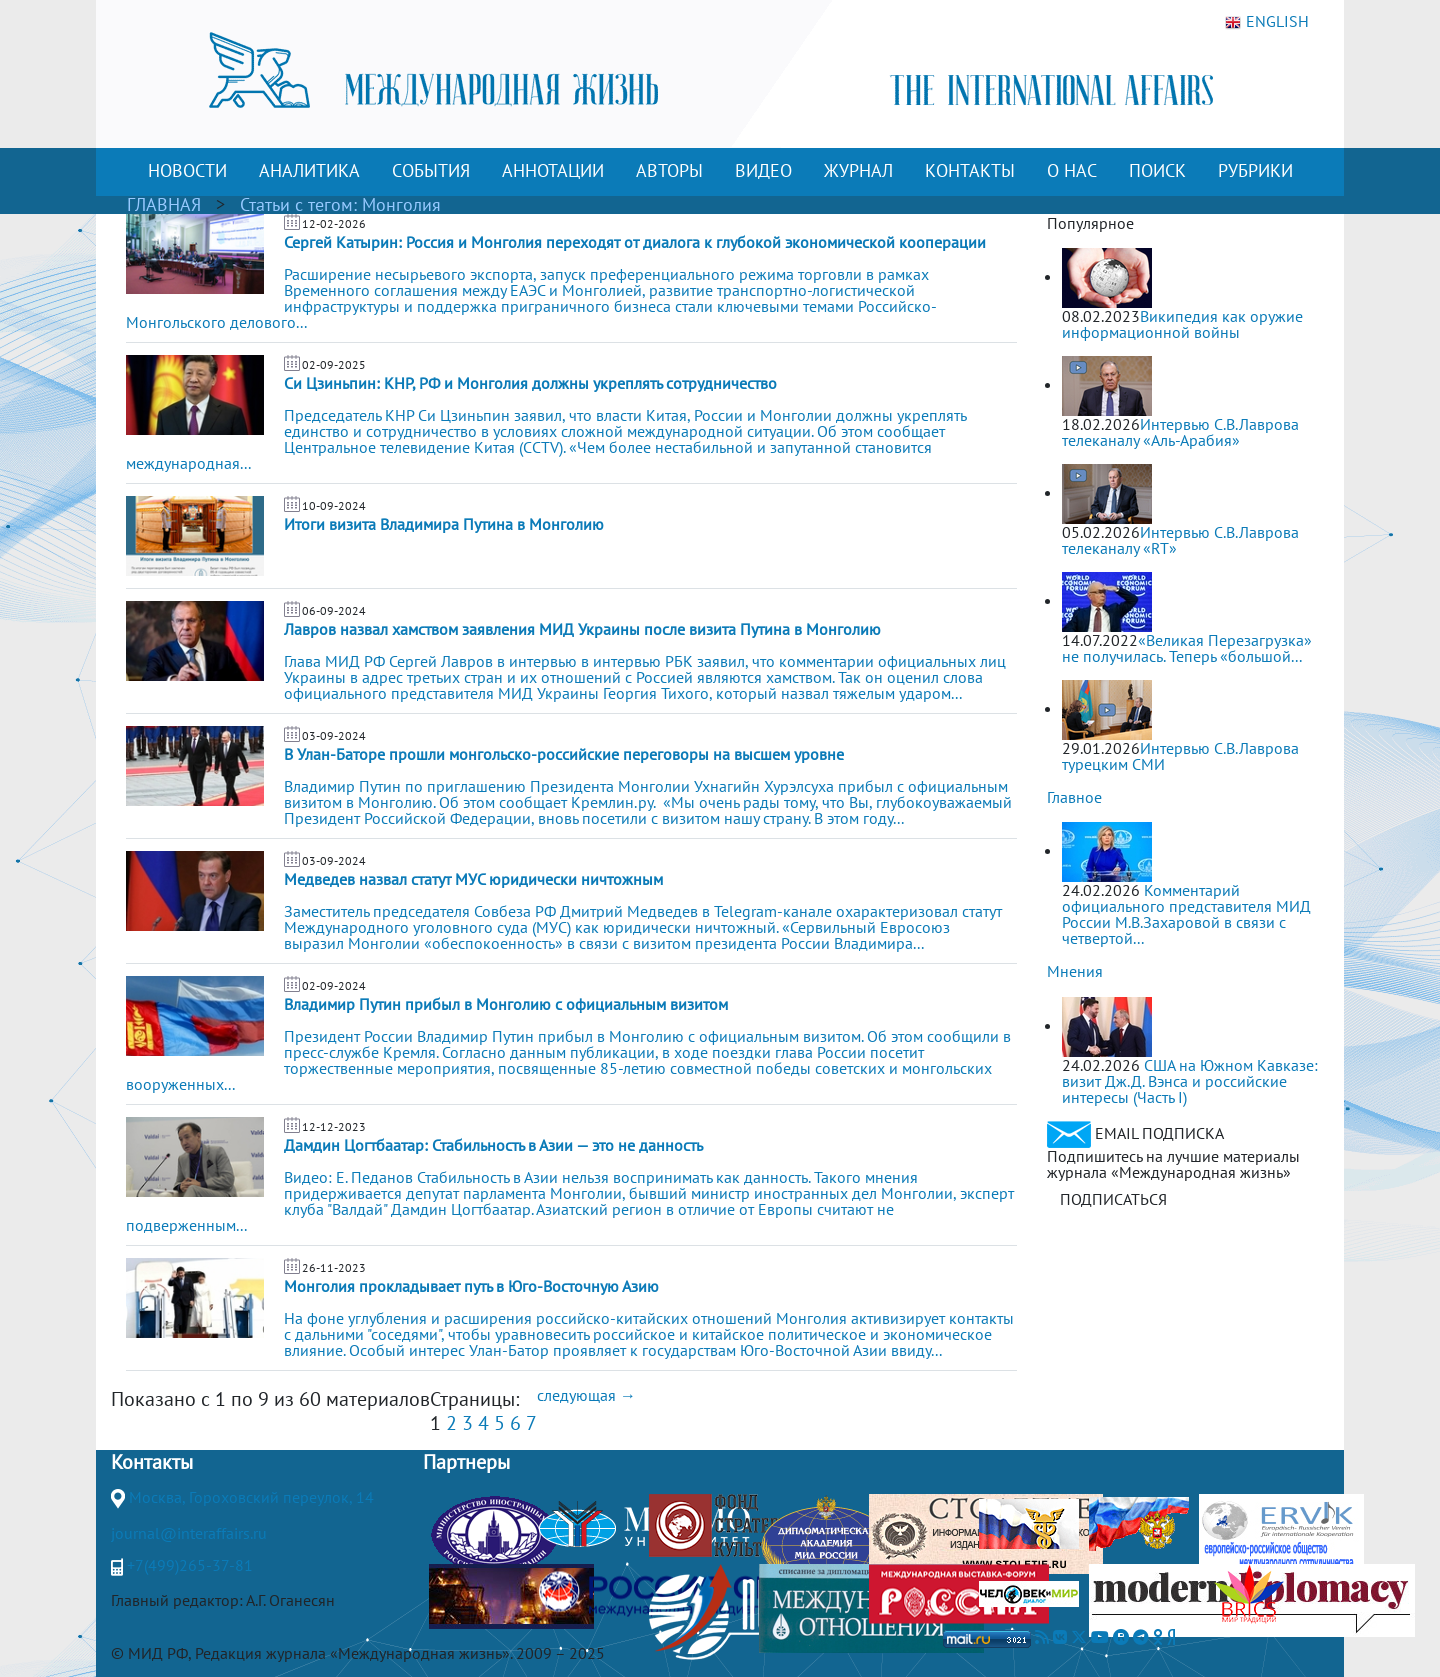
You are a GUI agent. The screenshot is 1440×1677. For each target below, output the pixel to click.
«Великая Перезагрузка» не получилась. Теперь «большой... (1187, 648)
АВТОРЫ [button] (669, 170)
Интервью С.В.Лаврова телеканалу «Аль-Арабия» (1180, 432)
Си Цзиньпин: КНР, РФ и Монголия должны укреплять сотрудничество (530, 383)
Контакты (152, 1462)
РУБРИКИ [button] (1255, 170)
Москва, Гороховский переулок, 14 (251, 1497)
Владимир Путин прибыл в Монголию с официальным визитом (506, 1004)
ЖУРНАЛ (858, 170)
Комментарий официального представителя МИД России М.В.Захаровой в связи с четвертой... (1186, 914)
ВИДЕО (763, 170)
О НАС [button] (1072, 170)
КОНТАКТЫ (970, 170)
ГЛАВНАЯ (164, 204)
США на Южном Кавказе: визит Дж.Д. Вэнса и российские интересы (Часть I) (1190, 1081)
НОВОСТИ (187, 170)
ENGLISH (1267, 22)
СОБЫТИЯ (431, 170)
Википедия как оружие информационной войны (1182, 324)
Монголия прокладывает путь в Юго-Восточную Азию (471, 1286)
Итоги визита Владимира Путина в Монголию (444, 524)
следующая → (586, 1395)
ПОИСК (1157, 170)
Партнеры (466, 1462)
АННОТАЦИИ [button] (553, 170)
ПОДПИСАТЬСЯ (1113, 1199)
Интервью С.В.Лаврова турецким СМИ (1180, 756)
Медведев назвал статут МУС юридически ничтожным (473, 879)
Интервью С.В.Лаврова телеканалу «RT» (1180, 540)
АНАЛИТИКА (309, 170)
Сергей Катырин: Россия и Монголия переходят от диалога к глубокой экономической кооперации (635, 242)
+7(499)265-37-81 (190, 1565)
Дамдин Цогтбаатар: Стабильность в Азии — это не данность (493, 1145)
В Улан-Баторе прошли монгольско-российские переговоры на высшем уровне (564, 754)
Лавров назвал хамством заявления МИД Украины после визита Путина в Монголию (582, 629)
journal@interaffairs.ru (189, 1533)
